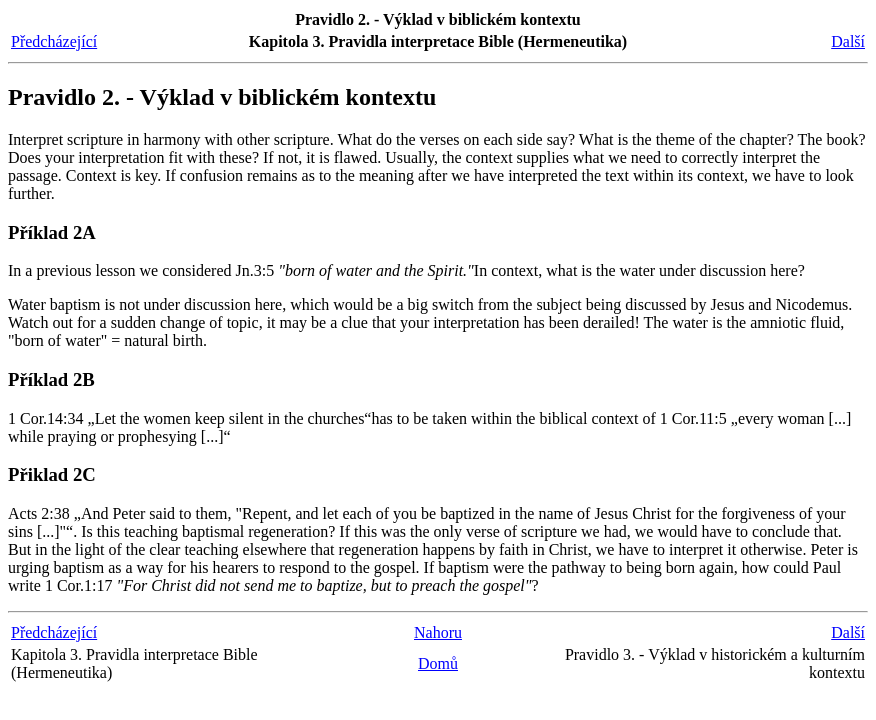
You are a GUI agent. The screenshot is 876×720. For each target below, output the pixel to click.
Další (848, 41)
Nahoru (438, 632)
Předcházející (54, 41)
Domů (438, 663)
